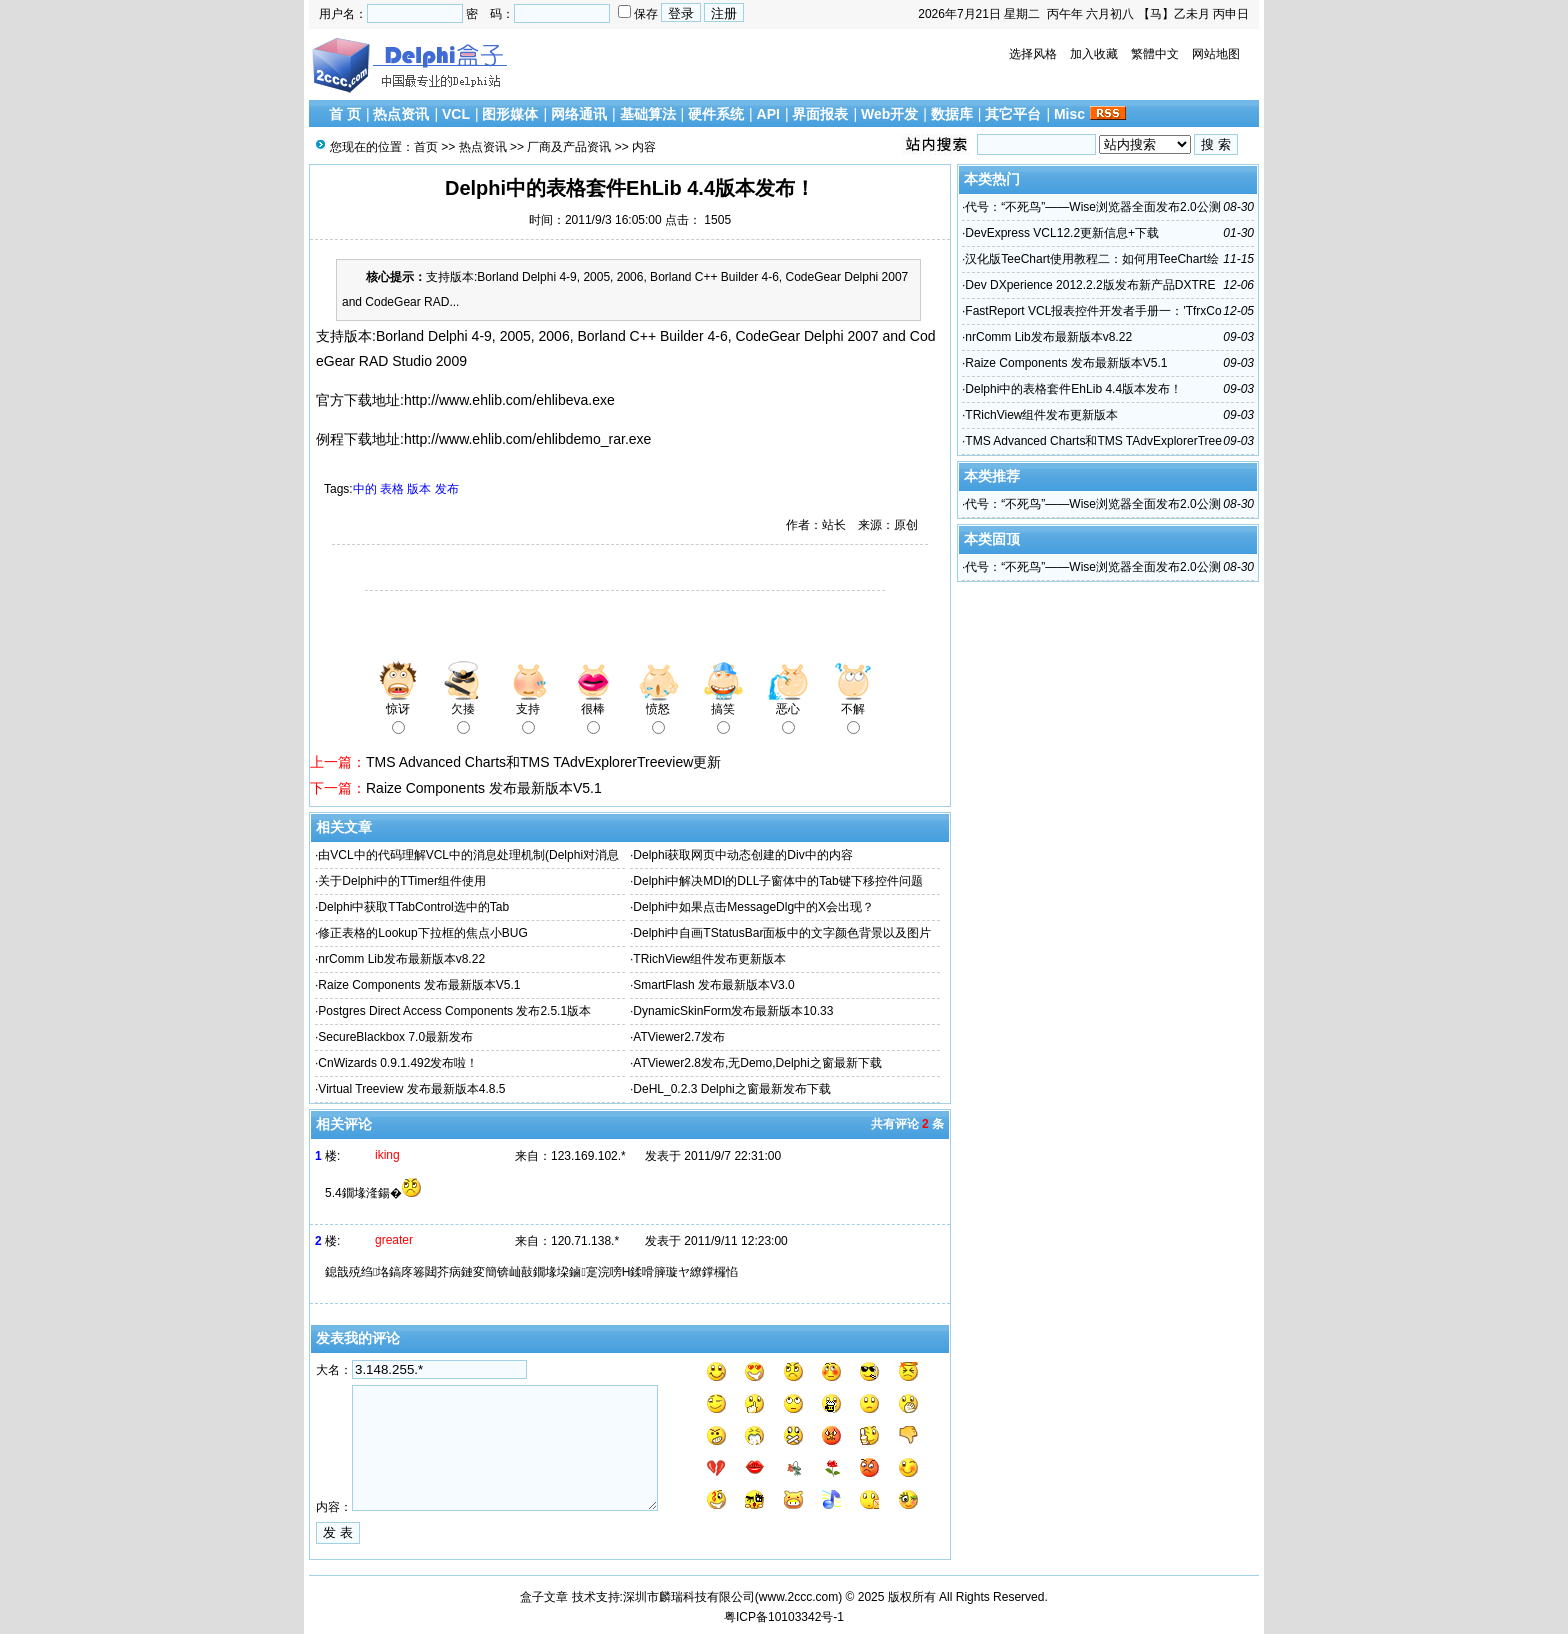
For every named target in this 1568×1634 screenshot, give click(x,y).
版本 (419, 489)
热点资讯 (401, 114)
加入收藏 (1094, 54)
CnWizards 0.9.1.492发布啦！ (398, 1063)
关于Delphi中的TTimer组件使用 (402, 881)
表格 (392, 489)
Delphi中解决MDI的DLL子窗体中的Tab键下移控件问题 (777, 881)
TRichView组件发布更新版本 (709, 959)
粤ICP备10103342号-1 (784, 1617)
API (768, 114)
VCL (456, 114)
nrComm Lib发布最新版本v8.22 (401, 959)
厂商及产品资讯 (569, 147)
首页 (426, 147)
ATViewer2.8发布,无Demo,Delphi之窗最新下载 (757, 1063)
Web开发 (889, 114)
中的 (365, 489)
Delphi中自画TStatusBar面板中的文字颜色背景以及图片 (782, 933)
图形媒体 (510, 114)
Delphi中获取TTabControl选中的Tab (413, 907)
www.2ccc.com (798, 1597)
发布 (447, 489)
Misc (1069, 114)
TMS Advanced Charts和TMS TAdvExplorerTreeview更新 (543, 762)
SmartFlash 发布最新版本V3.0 (713, 985)
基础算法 (648, 114)
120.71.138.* (585, 1241)
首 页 (345, 114)
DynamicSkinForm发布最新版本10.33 (733, 1011)
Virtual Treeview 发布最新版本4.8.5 (411, 1089)
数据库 (952, 114)
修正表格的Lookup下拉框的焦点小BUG (422, 933)
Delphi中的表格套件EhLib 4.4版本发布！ (1073, 389)
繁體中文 (1155, 54)
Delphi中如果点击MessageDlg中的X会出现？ (753, 907)
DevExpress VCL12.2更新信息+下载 (1062, 233)
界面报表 (820, 114)
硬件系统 (716, 114)
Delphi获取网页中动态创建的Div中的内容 (742, 855)
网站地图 (1216, 54)
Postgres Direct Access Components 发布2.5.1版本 (454, 1011)
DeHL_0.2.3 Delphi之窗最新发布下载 (731, 1089)
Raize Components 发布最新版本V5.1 (484, 788)
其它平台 (1013, 114)
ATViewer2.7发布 (679, 1037)
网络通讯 (579, 114)
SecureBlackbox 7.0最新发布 (395, 1037)
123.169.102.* (588, 1156)
